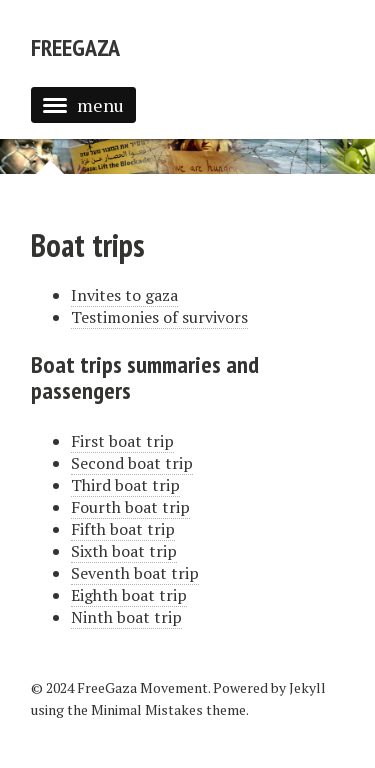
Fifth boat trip (123, 529)
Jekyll (307, 687)
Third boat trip (125, 485)
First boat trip (122, 441)
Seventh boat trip (135, 573)
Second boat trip (132, 463)
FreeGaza (75, 47)
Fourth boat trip (130, 507)
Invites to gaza (124, 295)
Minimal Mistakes (147, 709)
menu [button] (83, 105)
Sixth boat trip (124, 551)
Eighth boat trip (129, 595)
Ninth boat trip (126, 617)
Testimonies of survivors (159, 317)
